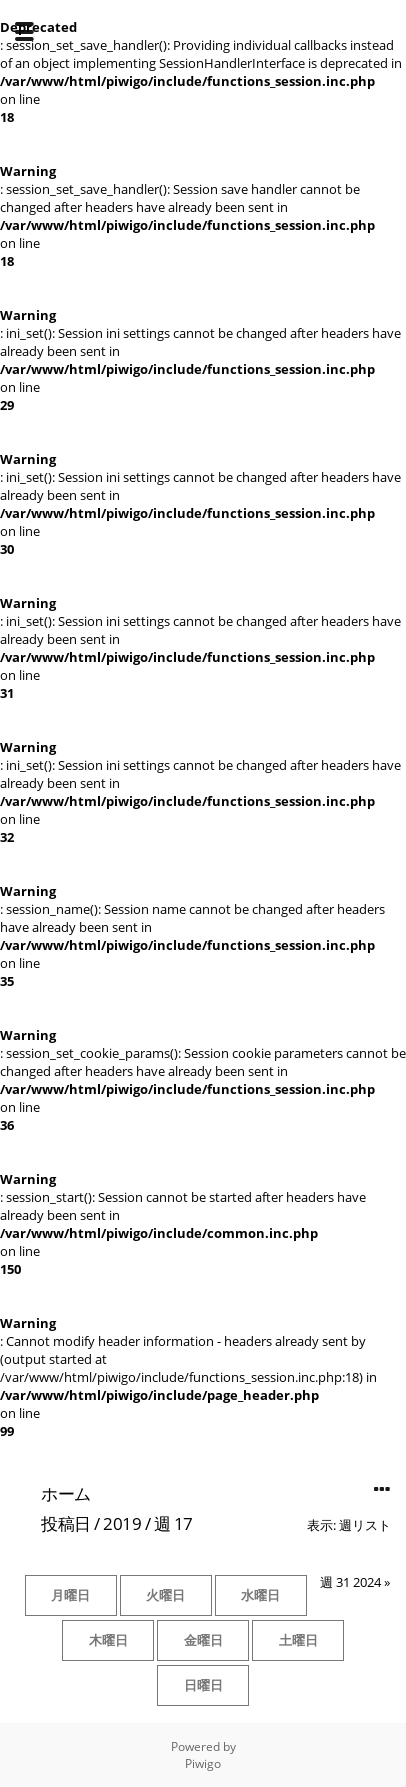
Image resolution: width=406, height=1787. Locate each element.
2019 (122, 1523)
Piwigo (203, 1763)
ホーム (66, 1493)
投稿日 (66, 1523)
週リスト (365, 1525)
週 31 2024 (350, 1582)
